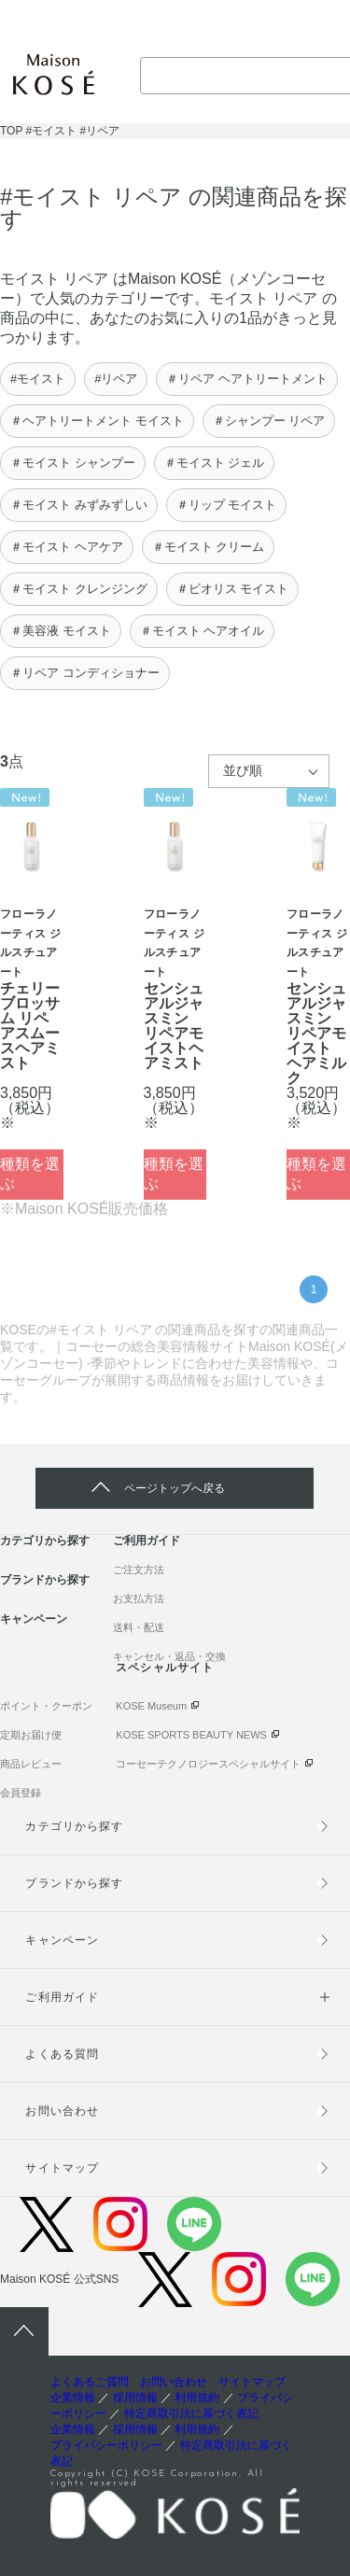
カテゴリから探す (45, 1540)
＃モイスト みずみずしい (78, 505)
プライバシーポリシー (106, 2445)
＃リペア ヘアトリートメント (247, 379)
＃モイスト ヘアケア (66, 547)
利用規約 (197, 2397)
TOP (11, 130)
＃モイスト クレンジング (78, 589)
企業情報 (72, 2397)
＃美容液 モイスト (60, 631)
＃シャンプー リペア (269, 421)
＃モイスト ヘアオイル (202, 631)
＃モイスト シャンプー (72, 463)
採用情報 (135, 2397)
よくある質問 (61, 2054)
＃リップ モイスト (226, 505)
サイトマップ (61, 2168)
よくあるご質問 (89, 2381)
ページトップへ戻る (174, 1488)
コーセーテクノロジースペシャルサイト (208, 1763)
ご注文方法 (138, 1569)
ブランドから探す (45, 1579)
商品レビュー (31, 1763)
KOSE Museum (151, 1705)
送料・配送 (138, 1627)
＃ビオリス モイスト (232, 589)
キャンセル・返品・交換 (169, 1656)
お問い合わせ (61, 2111)
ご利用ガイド (146, 1540)
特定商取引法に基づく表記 (191, 2413)
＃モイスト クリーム (208, 547)
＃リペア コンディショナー (85, 673)
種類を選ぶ (30, 1173)
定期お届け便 (31, 1734)
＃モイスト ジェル (214, 463)
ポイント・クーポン (46, 1705)
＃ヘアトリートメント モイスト (97, 421)
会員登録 (20, 1792)
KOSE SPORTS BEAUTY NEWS (191, 1734)
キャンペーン (33, 1619)
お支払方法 (138, 1598)
